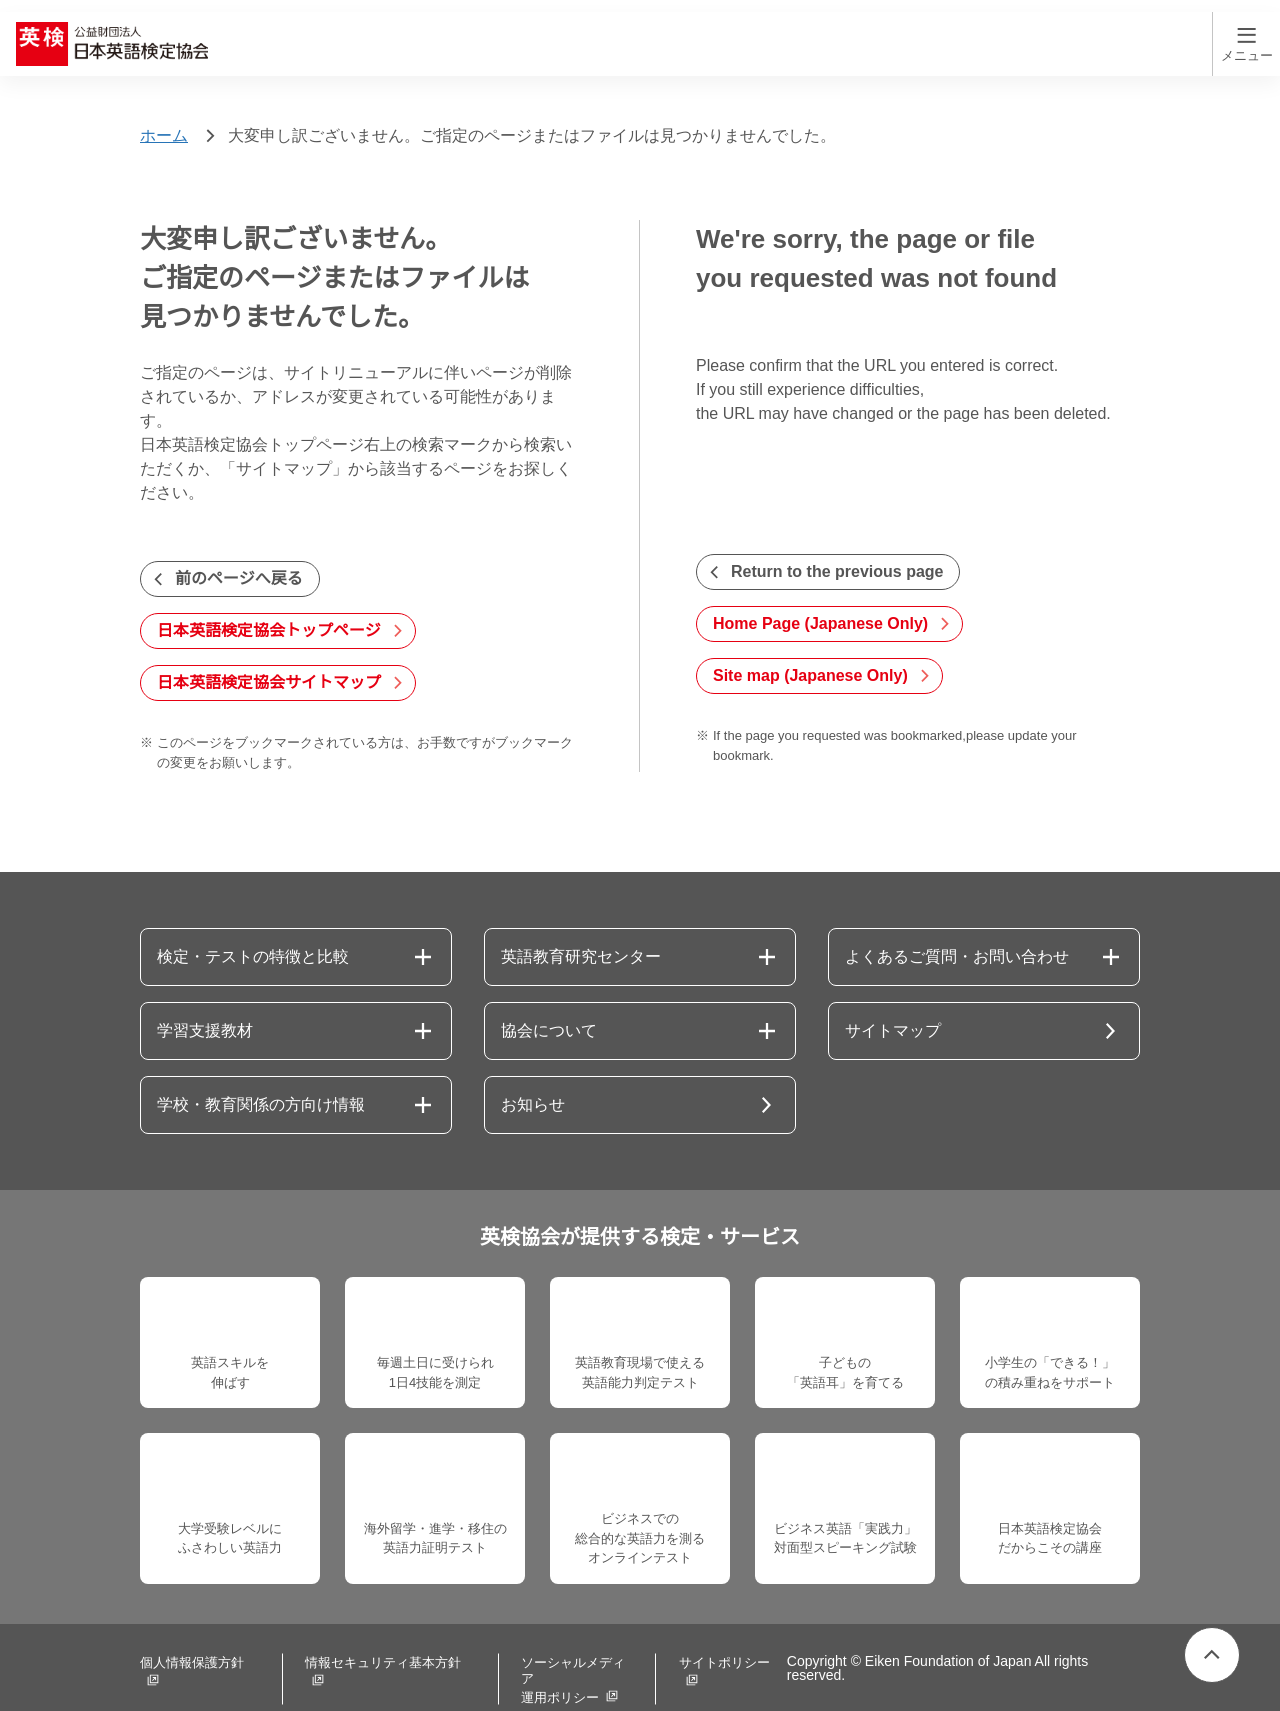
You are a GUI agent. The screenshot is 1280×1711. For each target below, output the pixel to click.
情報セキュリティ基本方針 (377, 1641)
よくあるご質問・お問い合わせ (957, 923)
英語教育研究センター (581, 923)
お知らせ (533, 1071)
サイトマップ (893, 997)
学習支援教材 (205, 997)
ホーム (164, 102)
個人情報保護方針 (192, 1641)
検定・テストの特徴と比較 (253, 923)
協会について (549, 997)
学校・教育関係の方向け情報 (261, 1071)
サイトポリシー (705, 1641)
